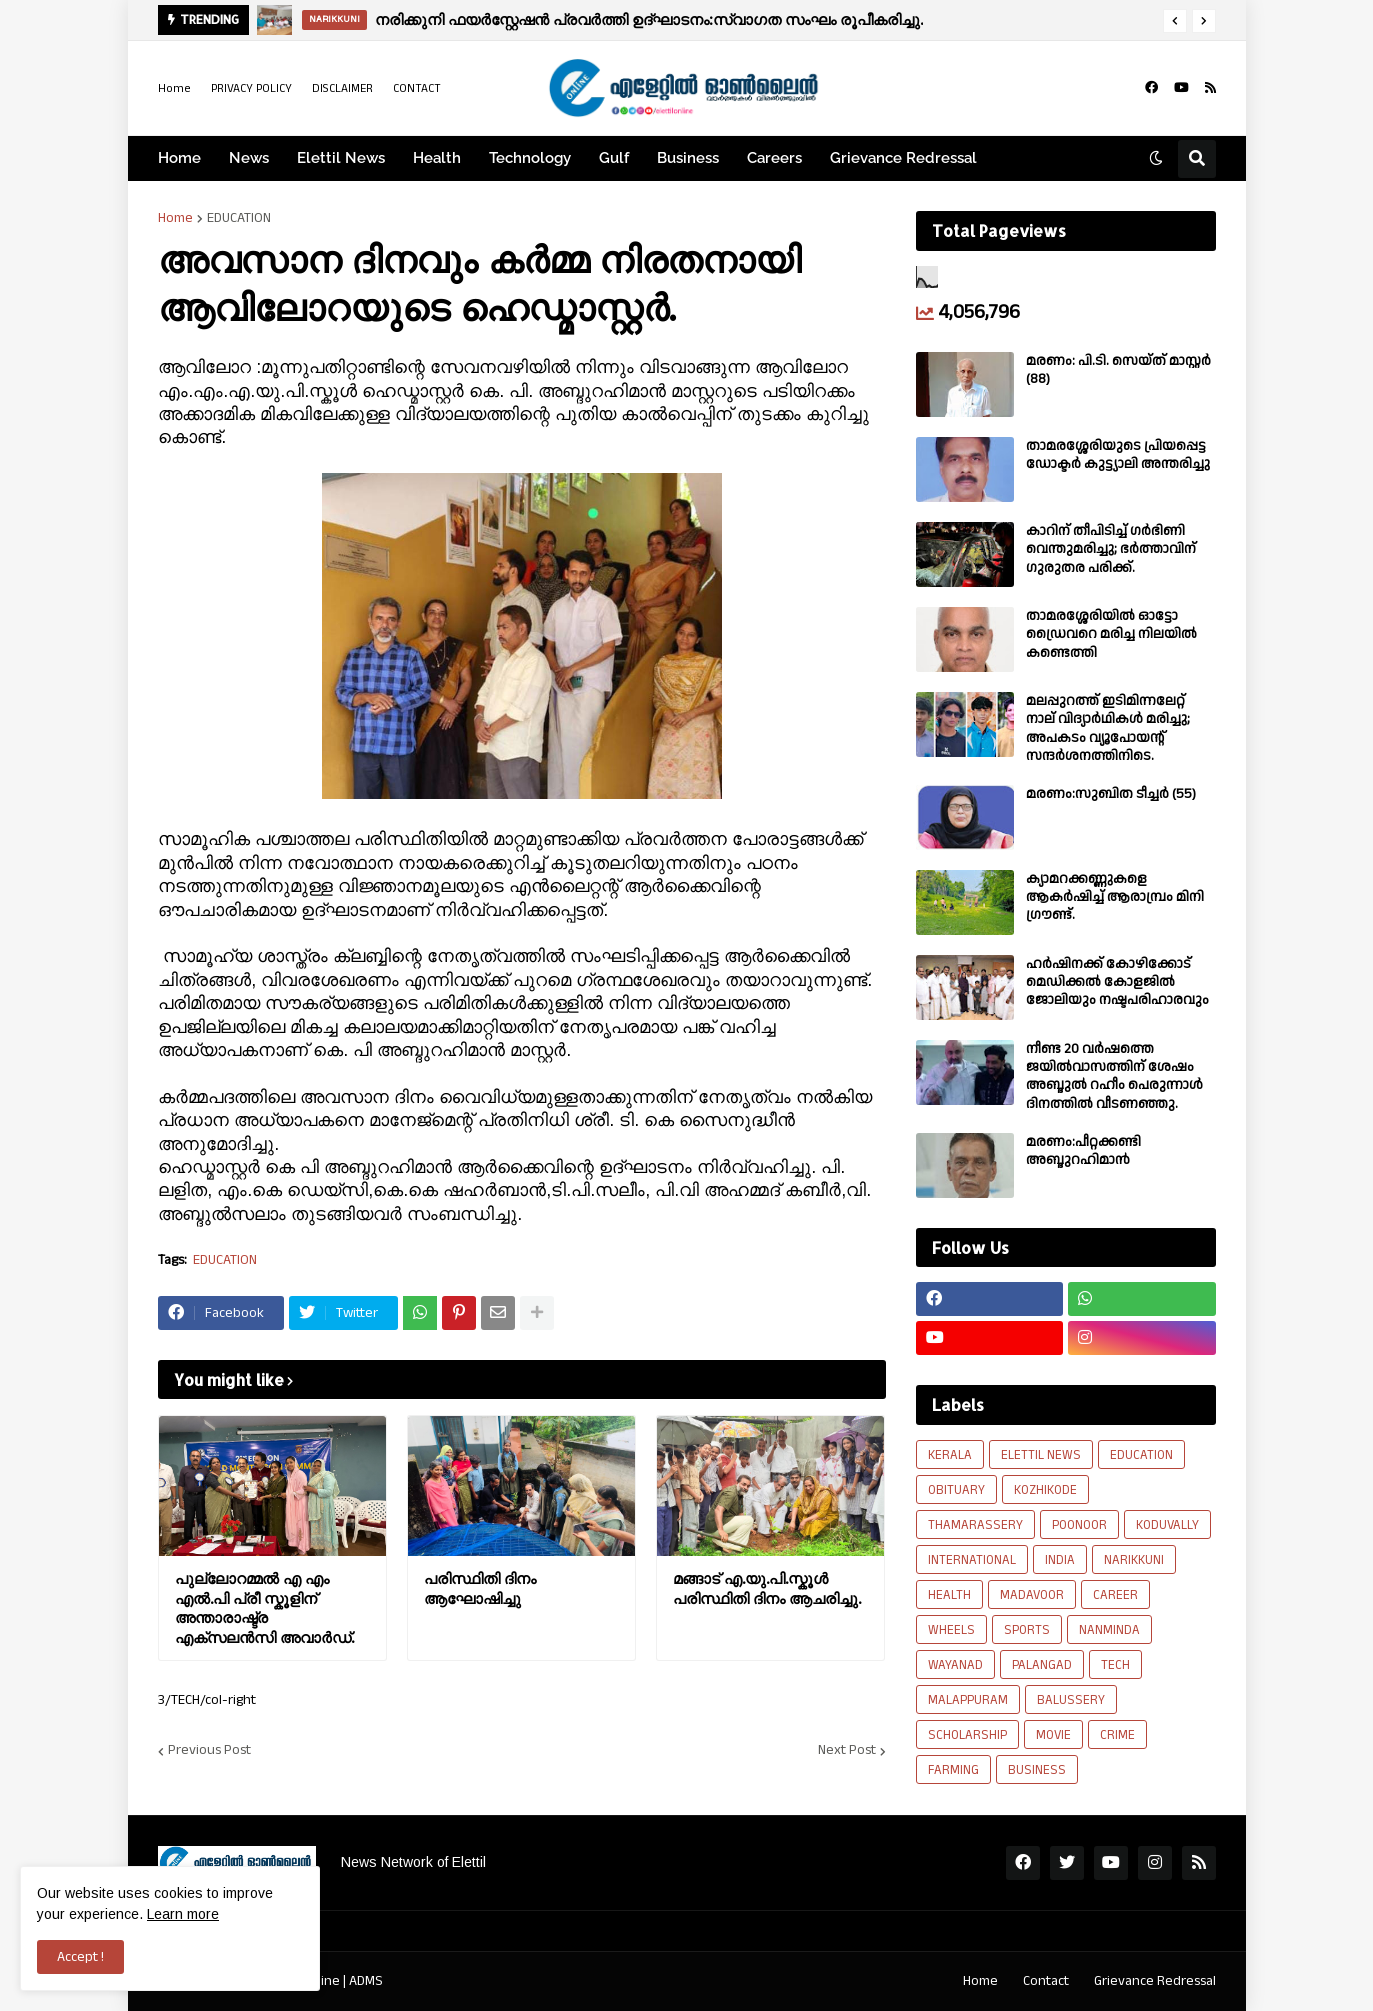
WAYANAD (955, 1665)
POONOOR (1079, 1525)
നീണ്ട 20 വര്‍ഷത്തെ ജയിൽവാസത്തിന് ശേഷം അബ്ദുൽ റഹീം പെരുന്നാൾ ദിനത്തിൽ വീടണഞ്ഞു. (1114, 1076)
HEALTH (949, 1595)
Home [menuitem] (179, 158)
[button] (1175, 21)
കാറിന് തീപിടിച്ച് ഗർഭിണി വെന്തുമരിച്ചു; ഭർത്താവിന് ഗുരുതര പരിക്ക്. (1111, 549)
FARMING (953, 1770)
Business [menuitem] (688, 158)
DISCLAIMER (342, 88)
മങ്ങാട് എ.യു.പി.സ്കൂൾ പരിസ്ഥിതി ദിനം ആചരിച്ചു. (767, 1588)
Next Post (847, 1751)
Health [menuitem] (437, 158)
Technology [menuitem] (530, 158)
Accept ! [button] (80, 1957)
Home (174, 88)
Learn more (183, 1914)
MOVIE (1053, 1735)
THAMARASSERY (975, 1525)
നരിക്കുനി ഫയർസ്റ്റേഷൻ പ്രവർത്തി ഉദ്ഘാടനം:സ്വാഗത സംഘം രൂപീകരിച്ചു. (649, 19)
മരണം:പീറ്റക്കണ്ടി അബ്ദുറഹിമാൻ (1083, 1151)
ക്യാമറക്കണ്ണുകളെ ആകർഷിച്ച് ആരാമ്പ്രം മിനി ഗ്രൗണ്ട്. (1115, 897)
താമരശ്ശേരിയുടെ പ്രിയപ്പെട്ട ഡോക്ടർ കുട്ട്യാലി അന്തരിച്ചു (1118, 455)
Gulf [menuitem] (614, 158)
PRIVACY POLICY (251, 88)
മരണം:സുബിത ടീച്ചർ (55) (1111, 794)
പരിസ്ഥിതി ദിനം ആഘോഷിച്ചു (480, 1588)
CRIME (1117, 1735)
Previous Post (209, 1751)
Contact (1046, 1981)
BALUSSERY (1071, 1700)
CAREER (1115, 1595)
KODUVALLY (1167, 1525)
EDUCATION (239, 218)
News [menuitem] (249, 158)
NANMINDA (1109, 1630)
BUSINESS (1037, 1770)
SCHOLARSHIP (967, 1735)
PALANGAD (1042, 1665)
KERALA (950, 1455)
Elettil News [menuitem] (341, 158)
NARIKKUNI (1134, 1560)
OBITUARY (956, 1490)
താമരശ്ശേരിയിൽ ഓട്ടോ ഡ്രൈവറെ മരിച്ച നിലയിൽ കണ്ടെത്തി (1111, 634)
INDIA (1060, 1560)
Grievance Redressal (1155, 1981)
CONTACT (417, 88)
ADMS (366, 1981)
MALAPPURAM (968, 1700)
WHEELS (951, 1630)
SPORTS (1027, 1630)
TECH (1115, 1665)
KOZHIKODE (1045, 1490)
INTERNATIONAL (972, 1560)
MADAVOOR (1032, 1595)
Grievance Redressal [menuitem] (903, 158)
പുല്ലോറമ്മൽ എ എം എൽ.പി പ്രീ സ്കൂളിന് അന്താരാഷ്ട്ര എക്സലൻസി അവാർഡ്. (264, 1608)
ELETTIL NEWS (1041, 1455)
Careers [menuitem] (774, 158)
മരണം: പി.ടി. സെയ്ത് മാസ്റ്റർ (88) (1118, 370)
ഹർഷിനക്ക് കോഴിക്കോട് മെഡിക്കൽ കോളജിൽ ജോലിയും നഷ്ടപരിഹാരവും (1117, 982)
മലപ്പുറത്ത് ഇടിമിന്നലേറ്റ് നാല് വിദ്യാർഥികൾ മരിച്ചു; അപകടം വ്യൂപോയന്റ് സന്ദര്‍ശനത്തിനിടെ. (1108, 728)
